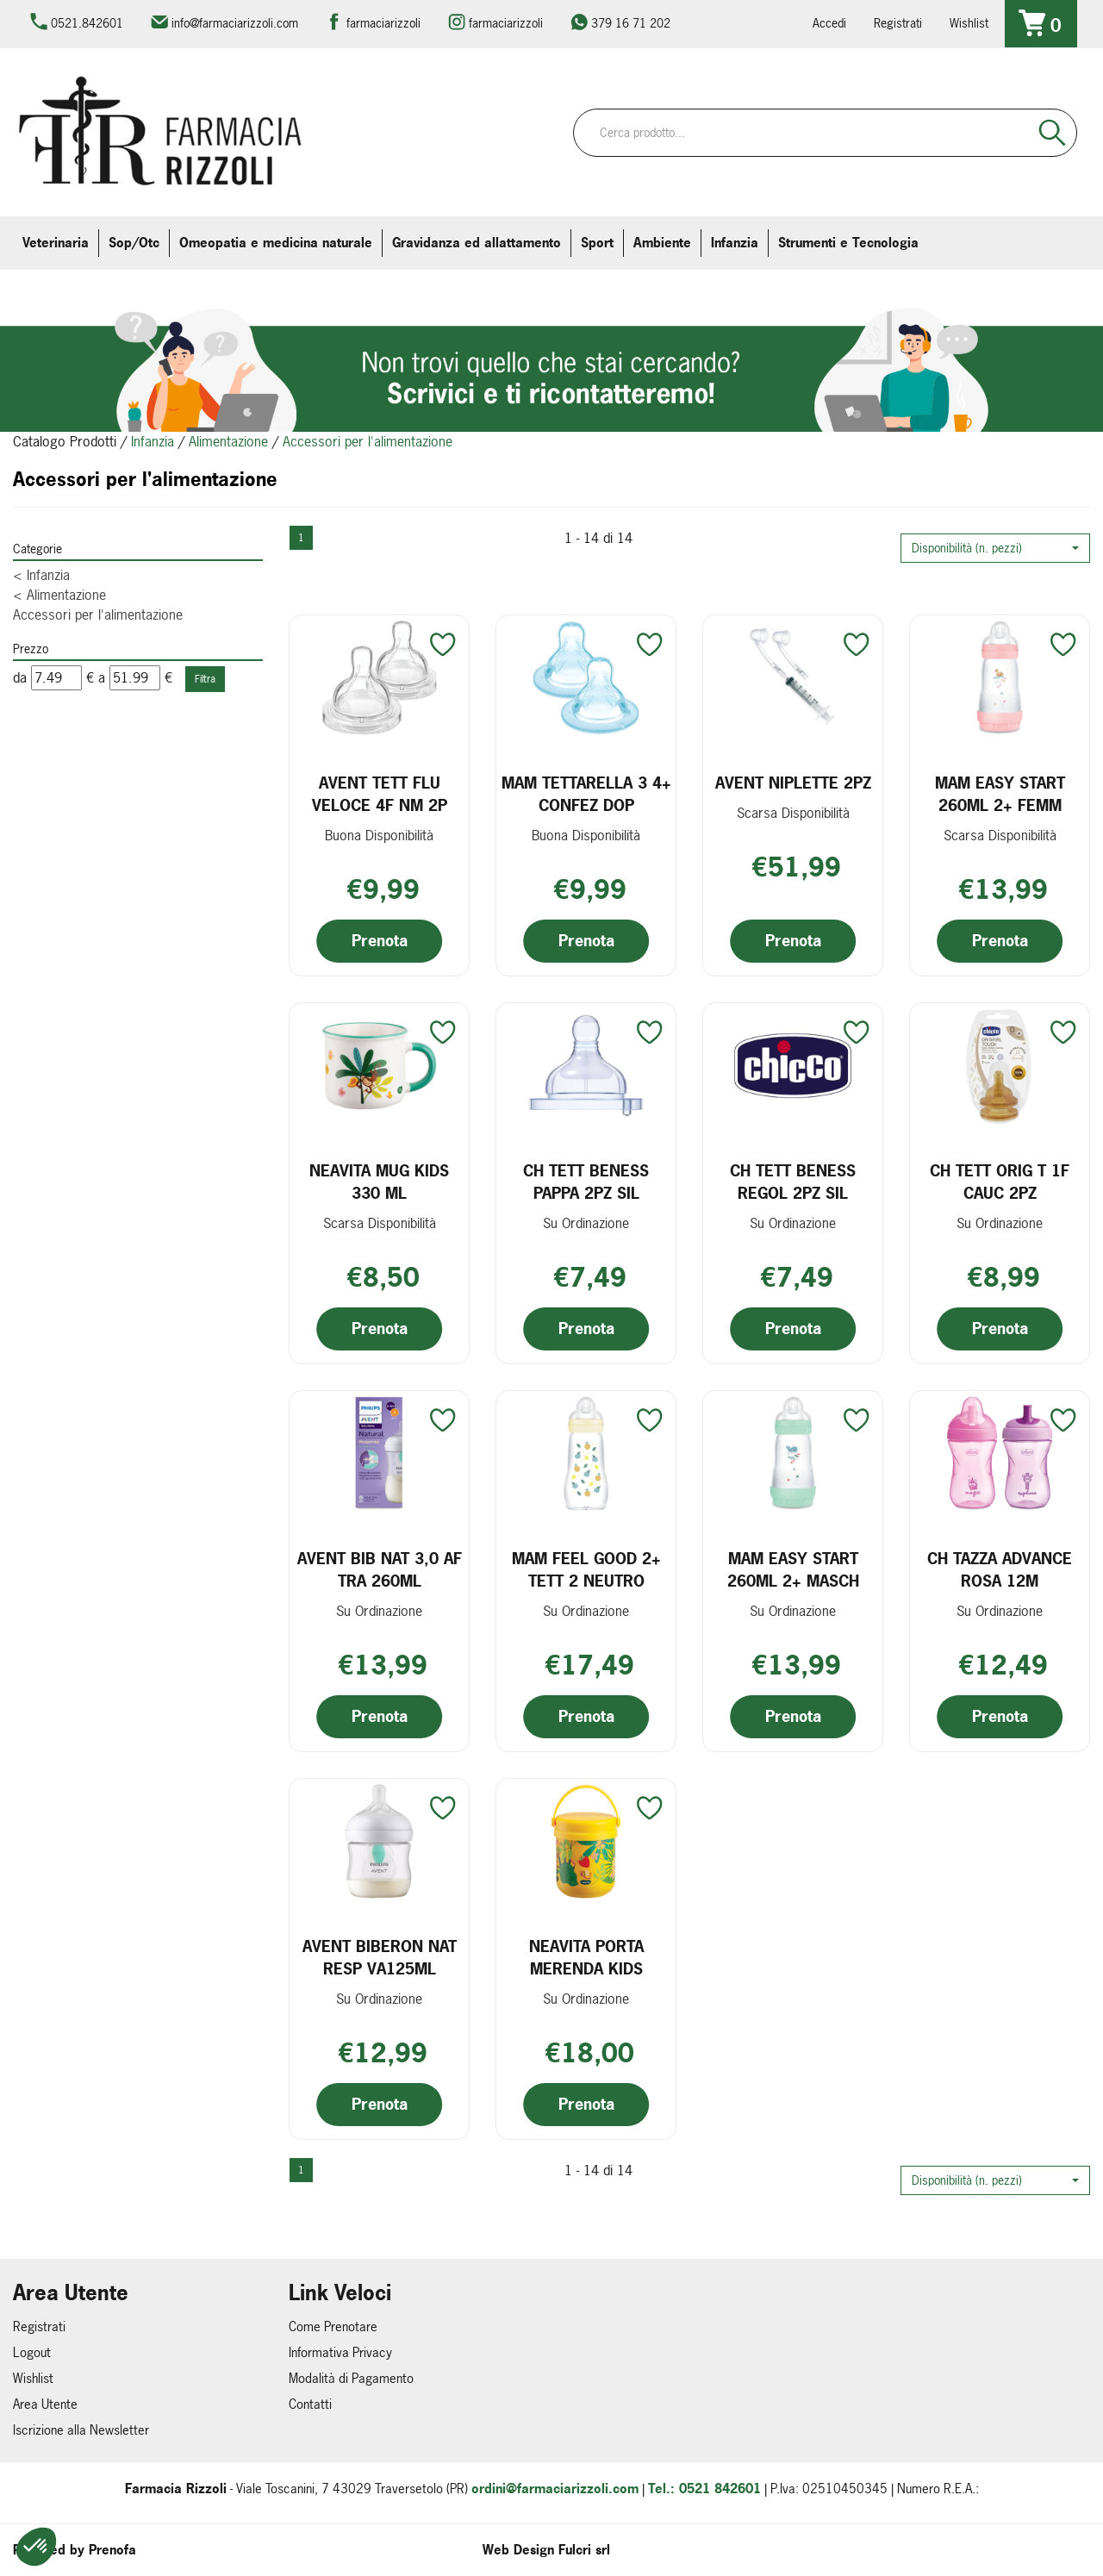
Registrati (898, 23)
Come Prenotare (333, 2326)
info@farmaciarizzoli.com (234, 23)
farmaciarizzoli (383, 23)
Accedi (829, 23)
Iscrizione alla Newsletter (81, 2430)
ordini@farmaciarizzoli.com (555, 2488)
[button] (995, 548)
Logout (32, 2352)
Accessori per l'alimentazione (98, 614)
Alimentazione (228, 441)
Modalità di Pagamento (351, 2378)
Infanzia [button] (734, 243)
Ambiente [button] (662, 243)
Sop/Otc (134, 243)
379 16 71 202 (630, 23)
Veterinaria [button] (55, 243)
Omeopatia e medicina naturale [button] (275, 243)
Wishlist (969, 23)
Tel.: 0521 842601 (704, 2488)
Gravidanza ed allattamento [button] (476, 243)
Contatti (310, 2404)
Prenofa (112, 2550)
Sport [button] (597, 243)
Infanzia (152, 441)
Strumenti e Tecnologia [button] (848, 243)
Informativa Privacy (340, 2352)
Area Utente (45, 2404)
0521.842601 (87, 23)
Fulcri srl (584, 2550)
